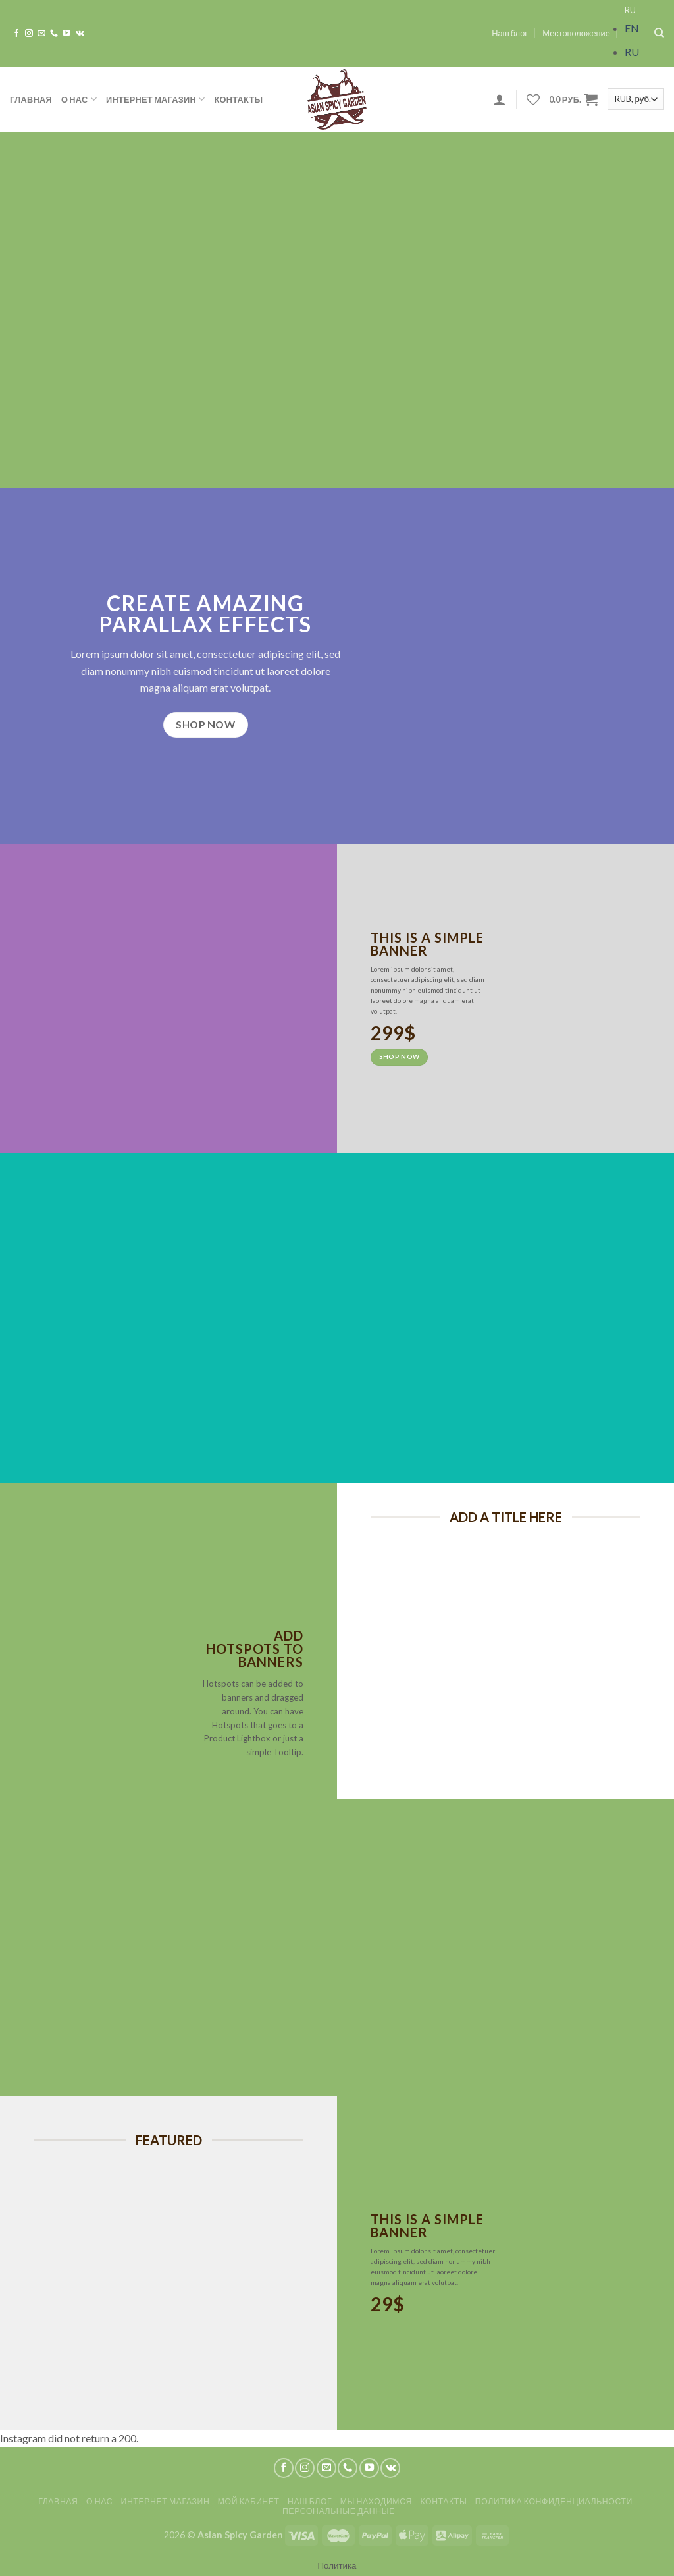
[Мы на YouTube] (66, 33)
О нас (79, 99)
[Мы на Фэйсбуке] (16, 33)
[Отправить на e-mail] (41, 33)
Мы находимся (376, 2501)
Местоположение (576, 33)
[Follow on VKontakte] (80, 33)
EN (632, 28)
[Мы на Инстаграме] (29, 33)
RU (630, 10)
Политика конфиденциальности (554, 2501)
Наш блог (510, 33)
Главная (31, 99)
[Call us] (54, 33)
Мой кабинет (249, 2501)
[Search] (659, 33)
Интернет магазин (155, 99)
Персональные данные (338, 2511)
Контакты (239, 99)
